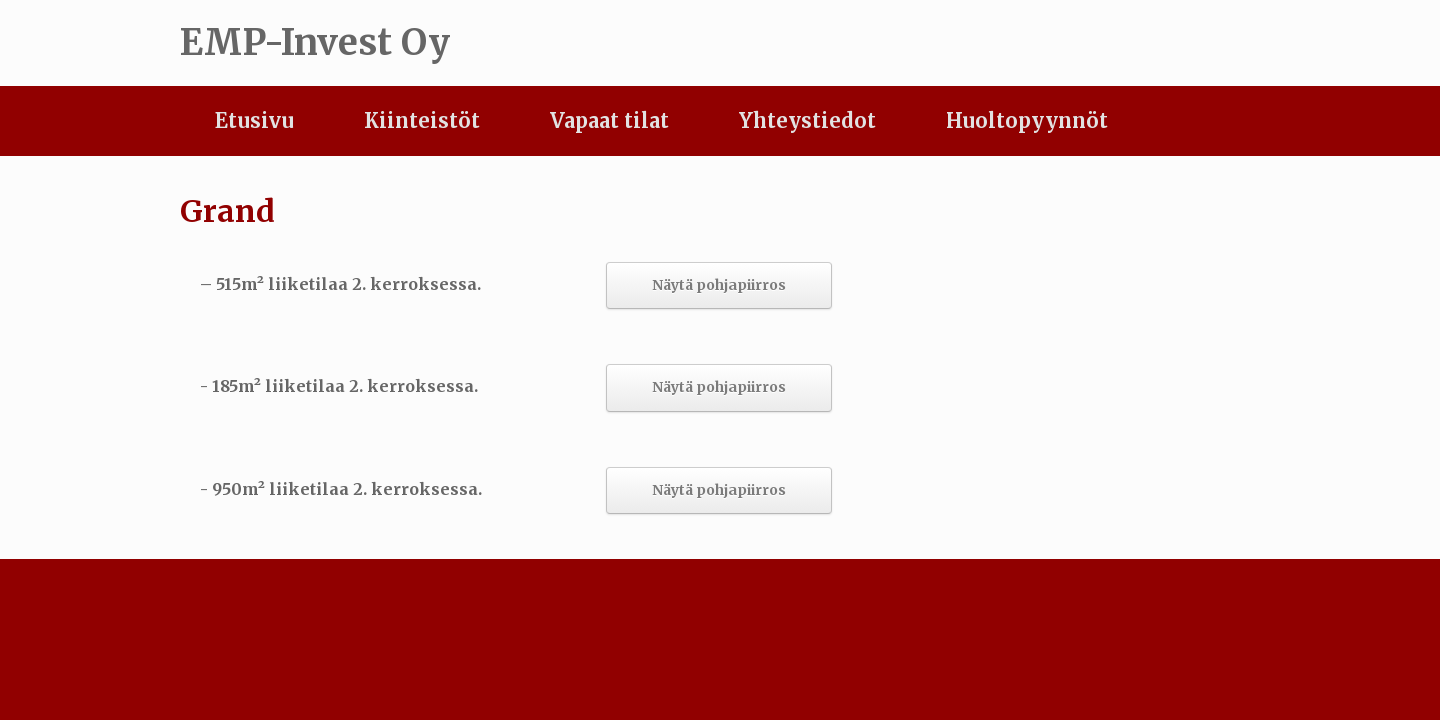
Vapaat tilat (609, 120)
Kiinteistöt (422, 120)
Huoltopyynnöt (1027, 120)
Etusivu (254, 120)
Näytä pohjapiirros (719, 285)
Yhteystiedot (807, 120)
